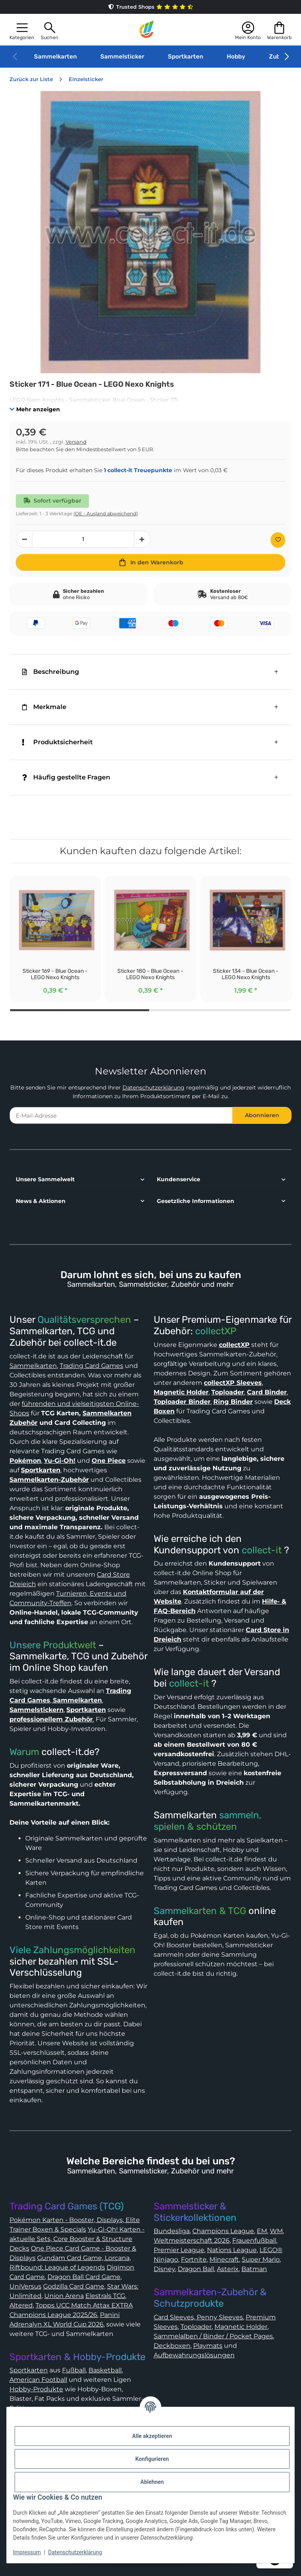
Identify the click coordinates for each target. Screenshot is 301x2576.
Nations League (232, 2250)
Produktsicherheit (57, 742)
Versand (76, 442)
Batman (254, 2269)
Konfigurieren (152, 2459)
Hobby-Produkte (36, 2389)
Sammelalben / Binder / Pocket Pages (213, 2336)
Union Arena (64, 2296)
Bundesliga (172, 2231)
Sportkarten (185, 56)
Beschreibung (50, 671)
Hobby (236, 56)
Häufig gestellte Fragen (66, 777)
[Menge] (83, 539)
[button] (21, 30)
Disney (164, 2269)
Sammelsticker (122, 56)
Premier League (179, 2250)
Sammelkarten (55, 56)
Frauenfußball (254, 2240)
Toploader (196, 2326)
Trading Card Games (91, 1365)
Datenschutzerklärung (153, 1087)
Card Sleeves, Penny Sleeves (198, 2317)
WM (276, 2231)
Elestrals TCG (105, 2296)
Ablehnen (152, 2482)
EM (262, 2231)
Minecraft (224, 2259)
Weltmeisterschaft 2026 (192, 2240)
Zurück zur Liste (31, 79)
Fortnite (194, 2259)
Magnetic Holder (240, 2326)
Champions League (223, 2231)
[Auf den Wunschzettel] (278, 540)
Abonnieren (262, 1115)
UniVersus (25, 2286)
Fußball (74, 2370)
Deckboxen (172, 2345)
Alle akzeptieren (152, 2436)
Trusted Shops (150, 7)
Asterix (228, 2269)
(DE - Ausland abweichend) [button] (105, 513)
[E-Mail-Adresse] (121, 1115)
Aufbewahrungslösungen (194, 2355)
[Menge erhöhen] (142, 539)
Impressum (27, 2552)
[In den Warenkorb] (150, 562)
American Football (38, 2379)
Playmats (207, 2345)
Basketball (105, 2370)
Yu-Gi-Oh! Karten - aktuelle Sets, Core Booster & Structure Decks (77, 2239)
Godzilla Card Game (73, 2286)
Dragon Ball (196, 2269)
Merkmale (44, 707)
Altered (21, 2305)
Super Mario (261, 2259)
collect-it (262, 1550)
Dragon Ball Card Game (83, 2277)
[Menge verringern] (24, 539)
